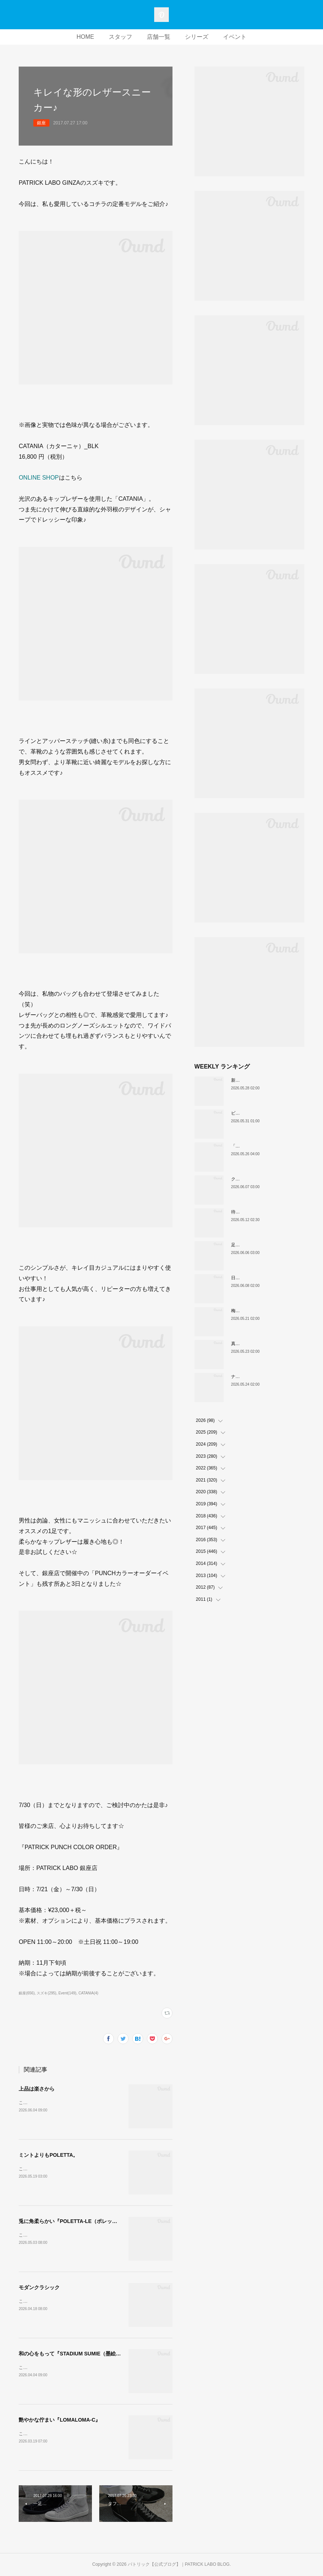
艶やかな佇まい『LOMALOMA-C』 (59, 2420)
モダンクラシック (39, 2287)
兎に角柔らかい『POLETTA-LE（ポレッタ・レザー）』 (83, 2221)
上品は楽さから (37, 2089)
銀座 (41, 122)
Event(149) (67, 1993)
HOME (85, 37)
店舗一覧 (158, 37)
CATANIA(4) (88, 1993)
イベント (234, 37)
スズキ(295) (46, 1993)
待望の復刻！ (244, 1211)
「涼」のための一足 (251, 1146)
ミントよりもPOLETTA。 (48, 2155)
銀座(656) (26, 1993)
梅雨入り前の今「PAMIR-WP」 (262, 1310)
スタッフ (120, 37)
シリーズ (196, 37)
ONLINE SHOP (39, 477)
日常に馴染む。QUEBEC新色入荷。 (266, 1277)
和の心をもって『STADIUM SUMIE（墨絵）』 (72, 2354)
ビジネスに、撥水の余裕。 (257, 1113)
